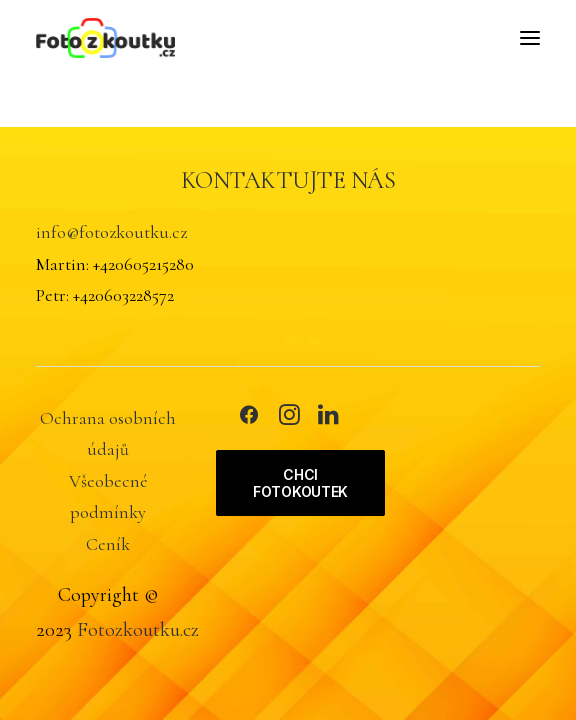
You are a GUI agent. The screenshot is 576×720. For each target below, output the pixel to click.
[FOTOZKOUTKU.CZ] (105, 38)
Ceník (108, 544)
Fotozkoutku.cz (138, 630)
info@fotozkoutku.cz (111, 232)
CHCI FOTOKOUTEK (300, 483)
